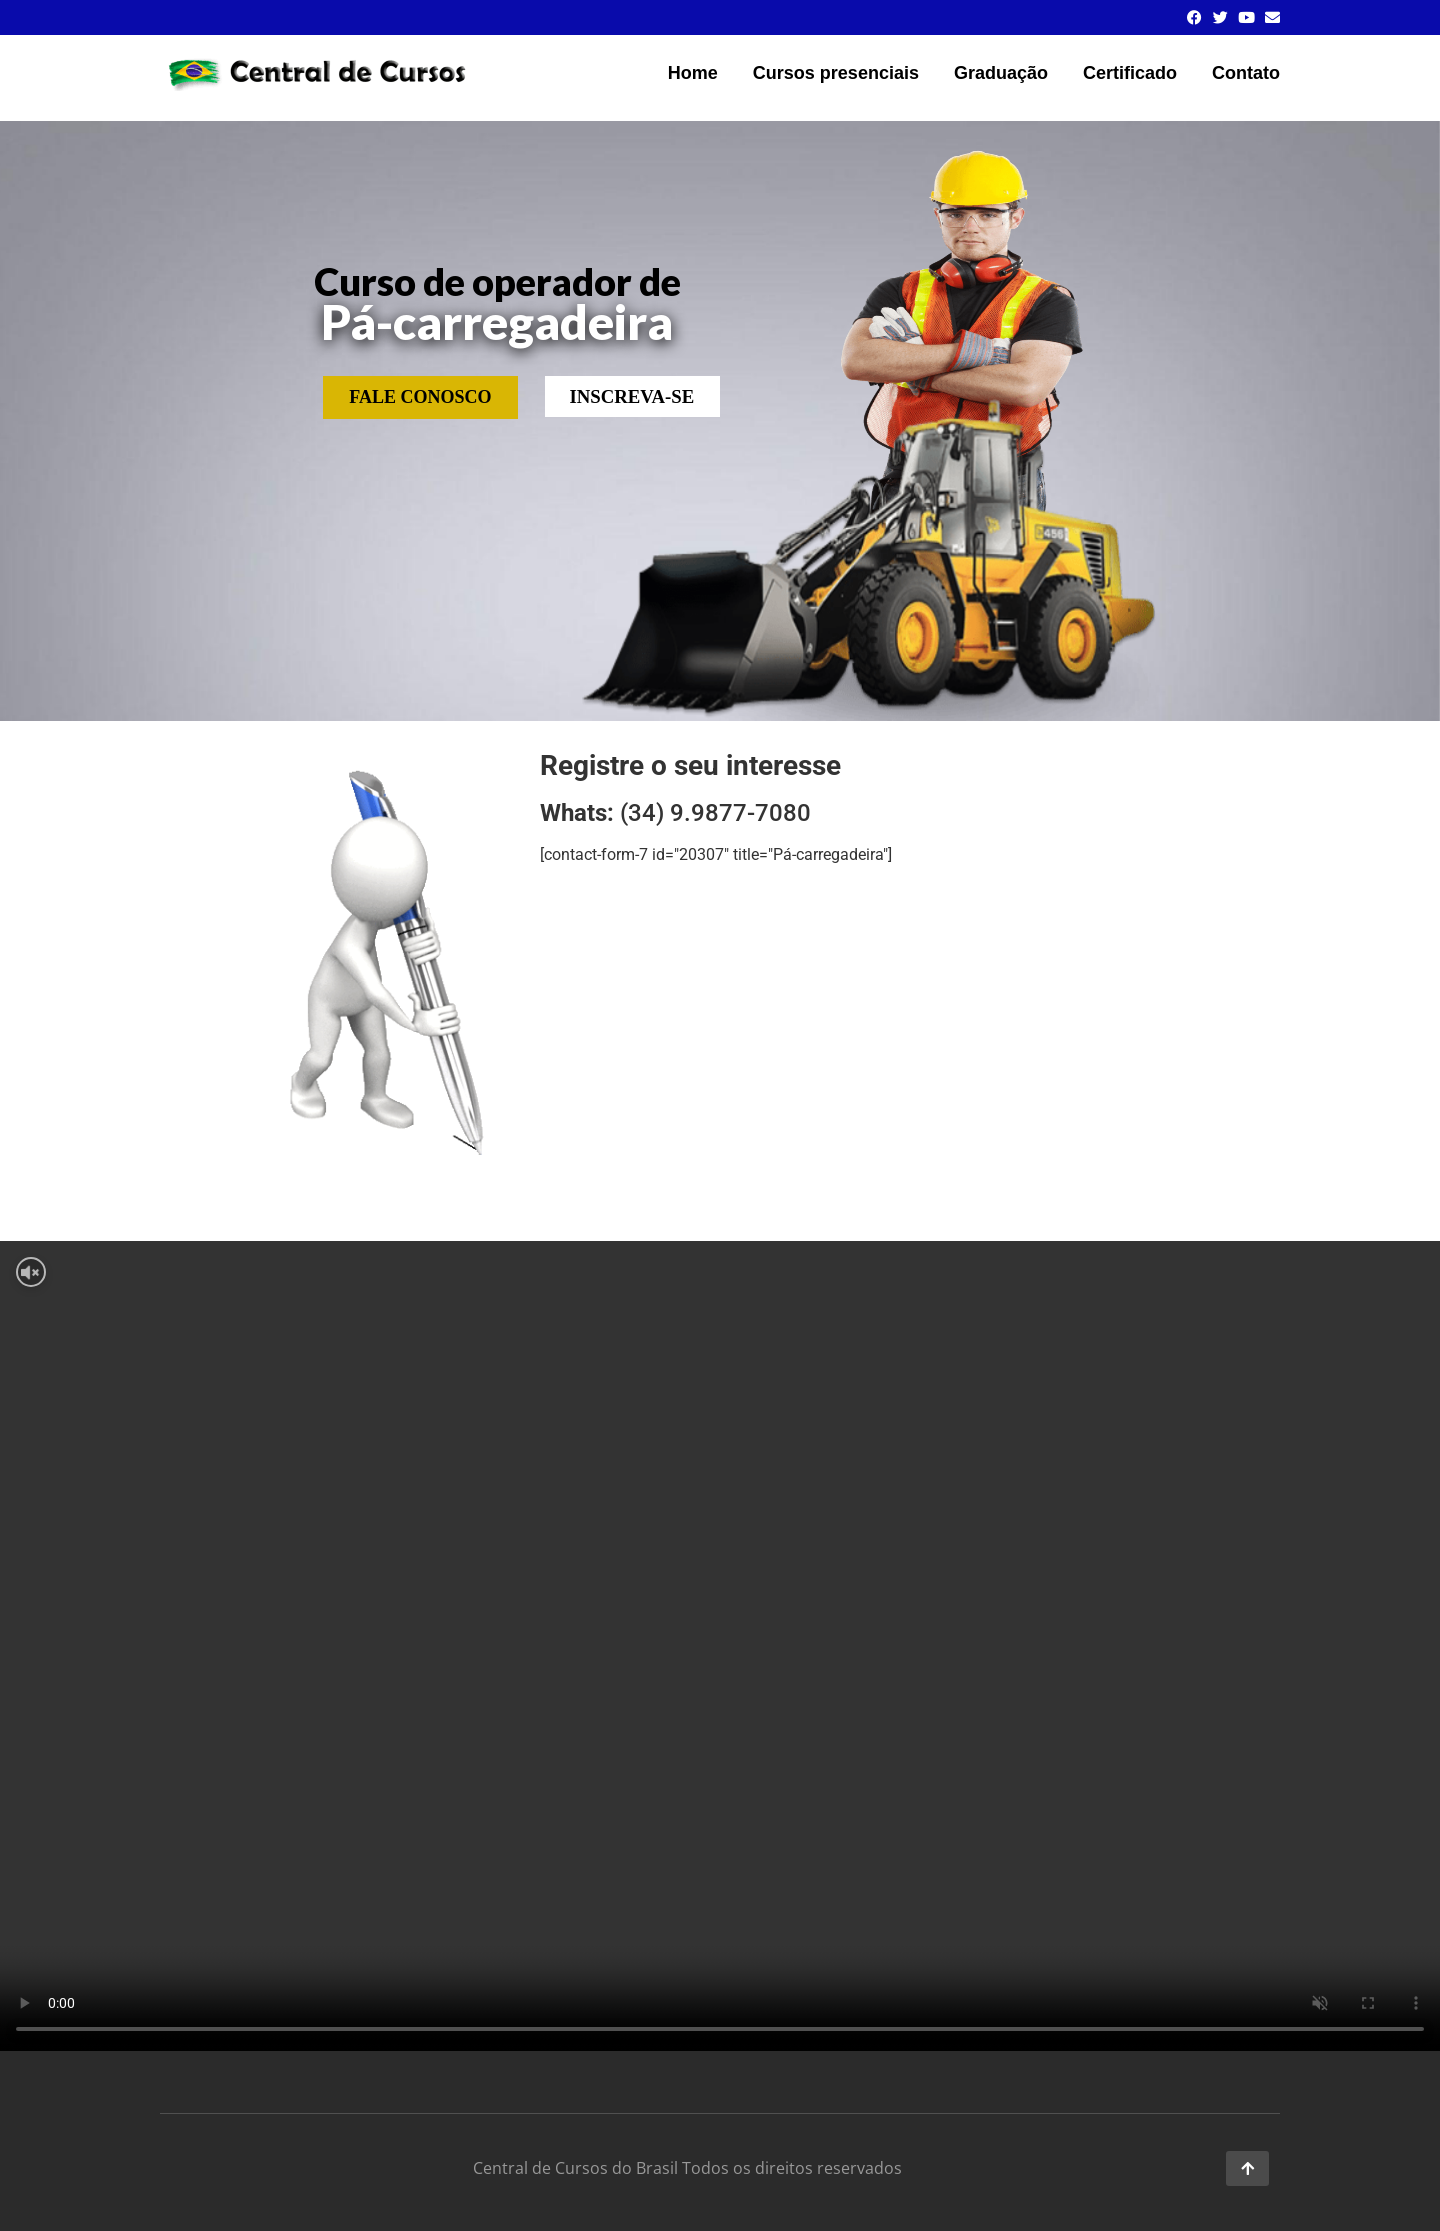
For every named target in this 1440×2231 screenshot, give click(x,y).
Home (693, 73)
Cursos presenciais (836, 73)
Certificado (1130, 73)
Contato (1246, 73)
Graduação (1001, 73)
